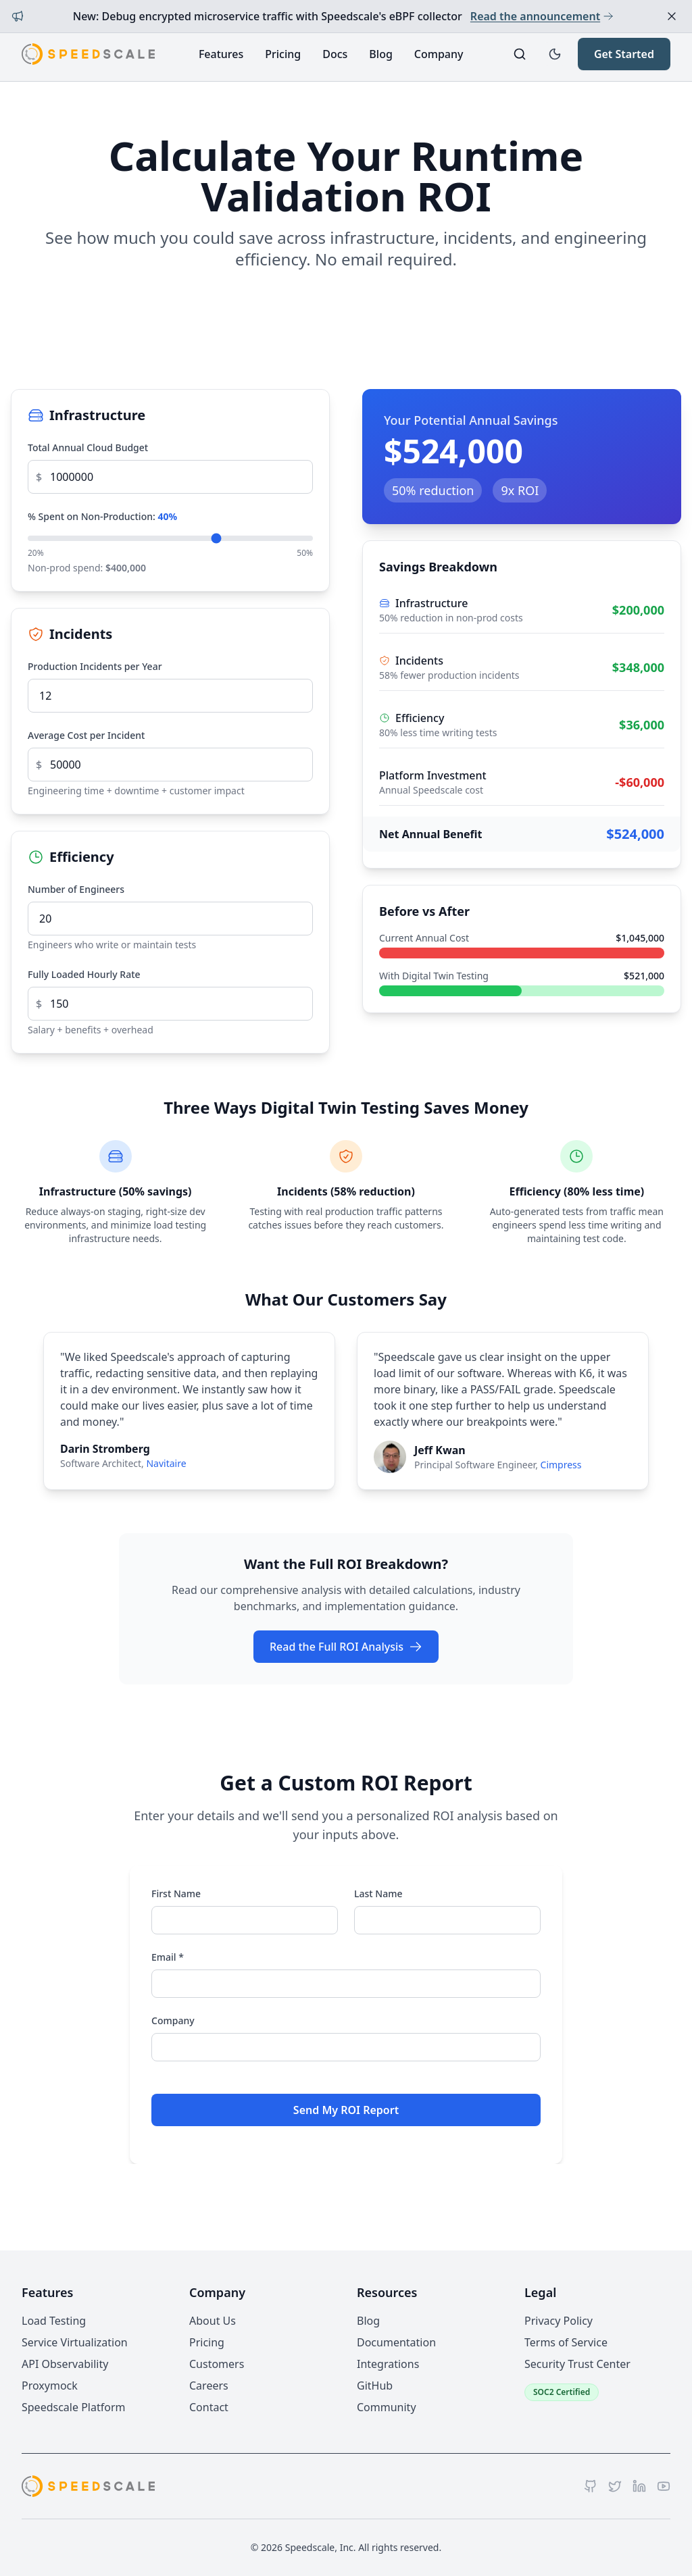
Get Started (624, 54)
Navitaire (166, 1463)
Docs (334, 54)
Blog (380, 54)
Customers (216, 2363)
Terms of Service (566, 2342)
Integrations (388, 2363)
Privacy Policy (558, 2320)
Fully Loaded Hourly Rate (84, 974)
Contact (208, 2407)
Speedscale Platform (73, 2407)
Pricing (283, 54)
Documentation (396, 2342)
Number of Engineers (76, 889)
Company (439, 54)
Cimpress (561, 1464)
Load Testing (54, 2320)
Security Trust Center (577, 2363)
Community (386, 2407)
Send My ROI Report (346, 2110)
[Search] (520, 54)
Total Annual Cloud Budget (88, 447)
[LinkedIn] (639, 2486)
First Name (176, 1893)
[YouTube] (663, 2486)
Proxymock (50, 2385)
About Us (212, 2320)
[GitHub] (590, 2486)
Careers (208, 2385)
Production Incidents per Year (95, 666)
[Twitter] (615, 2486)
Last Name (378, 1893)
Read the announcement (542, 16)
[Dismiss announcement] (671, 16)
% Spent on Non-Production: (102, 516)
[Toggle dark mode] (555, 54)
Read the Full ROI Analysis (346, 1646)
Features (221, 54)
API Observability (65, 2363)
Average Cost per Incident (86, 735)
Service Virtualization (75, 2342)
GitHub (375, 2385)
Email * (167, 1957)
